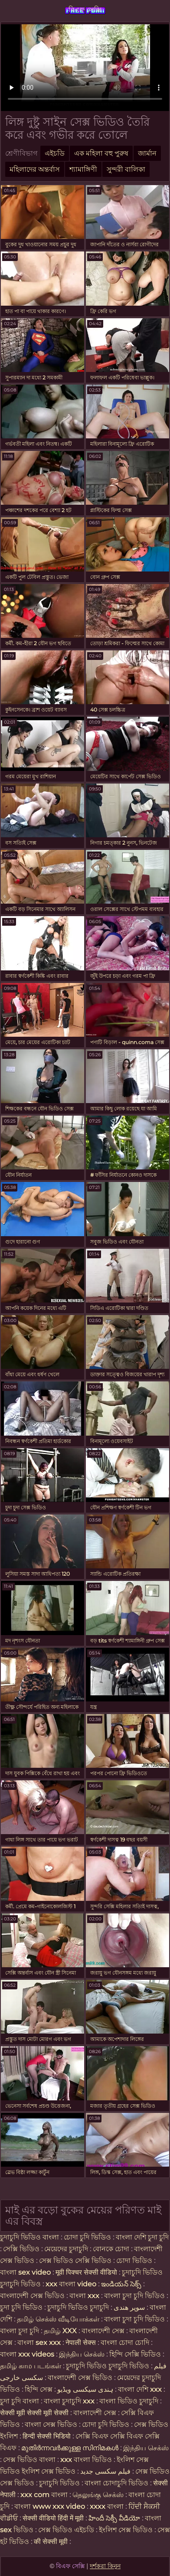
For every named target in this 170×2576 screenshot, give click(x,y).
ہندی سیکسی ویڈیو (85, 2389)
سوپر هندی (129, 2307)
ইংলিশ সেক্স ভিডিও (126, 2530)
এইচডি (55, 153)
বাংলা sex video (26, 2272)
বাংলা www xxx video (49, 2506)
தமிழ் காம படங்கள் (30, 2366)
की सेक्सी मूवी (51, 2541)
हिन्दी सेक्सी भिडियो (47, 2436)
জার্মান (147, 153)
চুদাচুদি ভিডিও (60, 2483)
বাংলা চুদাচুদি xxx (70, 2401)
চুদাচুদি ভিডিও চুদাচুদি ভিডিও (107, 2366)
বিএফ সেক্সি (85, 10)
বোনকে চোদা (111, 2249)
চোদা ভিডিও (135, 2260)
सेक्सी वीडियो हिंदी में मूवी (54, 2518)
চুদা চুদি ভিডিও (22, 2307)
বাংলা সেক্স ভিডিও (52, 2424)
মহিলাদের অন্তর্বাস (35, 169)
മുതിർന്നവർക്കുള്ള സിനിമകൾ (69, 2448)
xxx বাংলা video (72, 2284)
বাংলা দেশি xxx (140, 2389)
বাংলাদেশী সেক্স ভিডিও (32, 2296)
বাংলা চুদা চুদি (20, 2331)
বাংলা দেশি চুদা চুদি (142, 2237)
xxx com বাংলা (44, 2495)
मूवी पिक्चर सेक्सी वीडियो (87, 2272)
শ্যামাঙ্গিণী (83, 169)
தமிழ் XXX (60, 2331)
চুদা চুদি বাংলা (20, 2401)
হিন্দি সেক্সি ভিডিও (135, 2354)
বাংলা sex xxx (39, 2342)
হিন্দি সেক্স (39, 2389)
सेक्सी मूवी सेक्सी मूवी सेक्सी (34, 2413)
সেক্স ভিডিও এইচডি (66, 2530)
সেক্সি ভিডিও (21, 2249)
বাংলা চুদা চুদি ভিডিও (135, 2296)
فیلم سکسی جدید (105, 2471)
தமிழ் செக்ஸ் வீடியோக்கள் (58, 2319)
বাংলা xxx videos (28, 2354)
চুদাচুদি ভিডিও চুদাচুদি (78, 2307)
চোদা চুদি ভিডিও (87, 2237)
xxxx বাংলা (107, 2506)
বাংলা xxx (84, 2296)
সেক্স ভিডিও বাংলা (29, 2459)
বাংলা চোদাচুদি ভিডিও (117, 2483)
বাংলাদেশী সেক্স (103, 2331)
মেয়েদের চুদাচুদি (67, 2249)
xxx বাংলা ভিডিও (86, 2459)
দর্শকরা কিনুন (105, 2566)
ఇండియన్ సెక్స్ (121, 2284)
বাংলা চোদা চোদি (125, 2342)
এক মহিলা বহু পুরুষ (101, 153)
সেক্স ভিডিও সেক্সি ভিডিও (75, 2260)
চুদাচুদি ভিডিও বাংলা (29, 2237)
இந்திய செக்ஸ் (82, 2354)
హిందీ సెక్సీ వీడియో (114, 2518)
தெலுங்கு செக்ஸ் (98, 2495)
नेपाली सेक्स (80, 2342)
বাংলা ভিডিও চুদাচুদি (129, 2401)
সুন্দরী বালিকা (126, 169)
